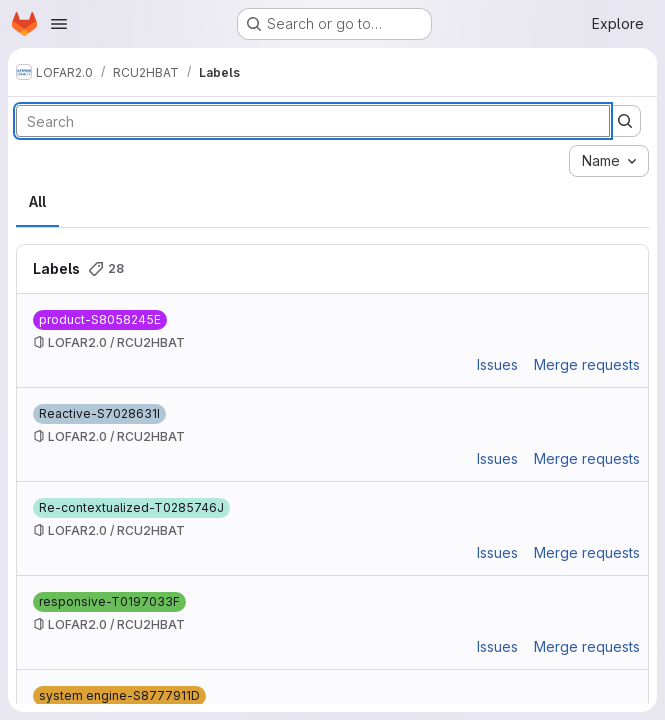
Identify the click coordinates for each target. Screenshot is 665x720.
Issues (497, 364)
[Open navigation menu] (59, 24)
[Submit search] (625, 121)
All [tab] (37, 201)
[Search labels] (313, 121)
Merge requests (587, 364)
